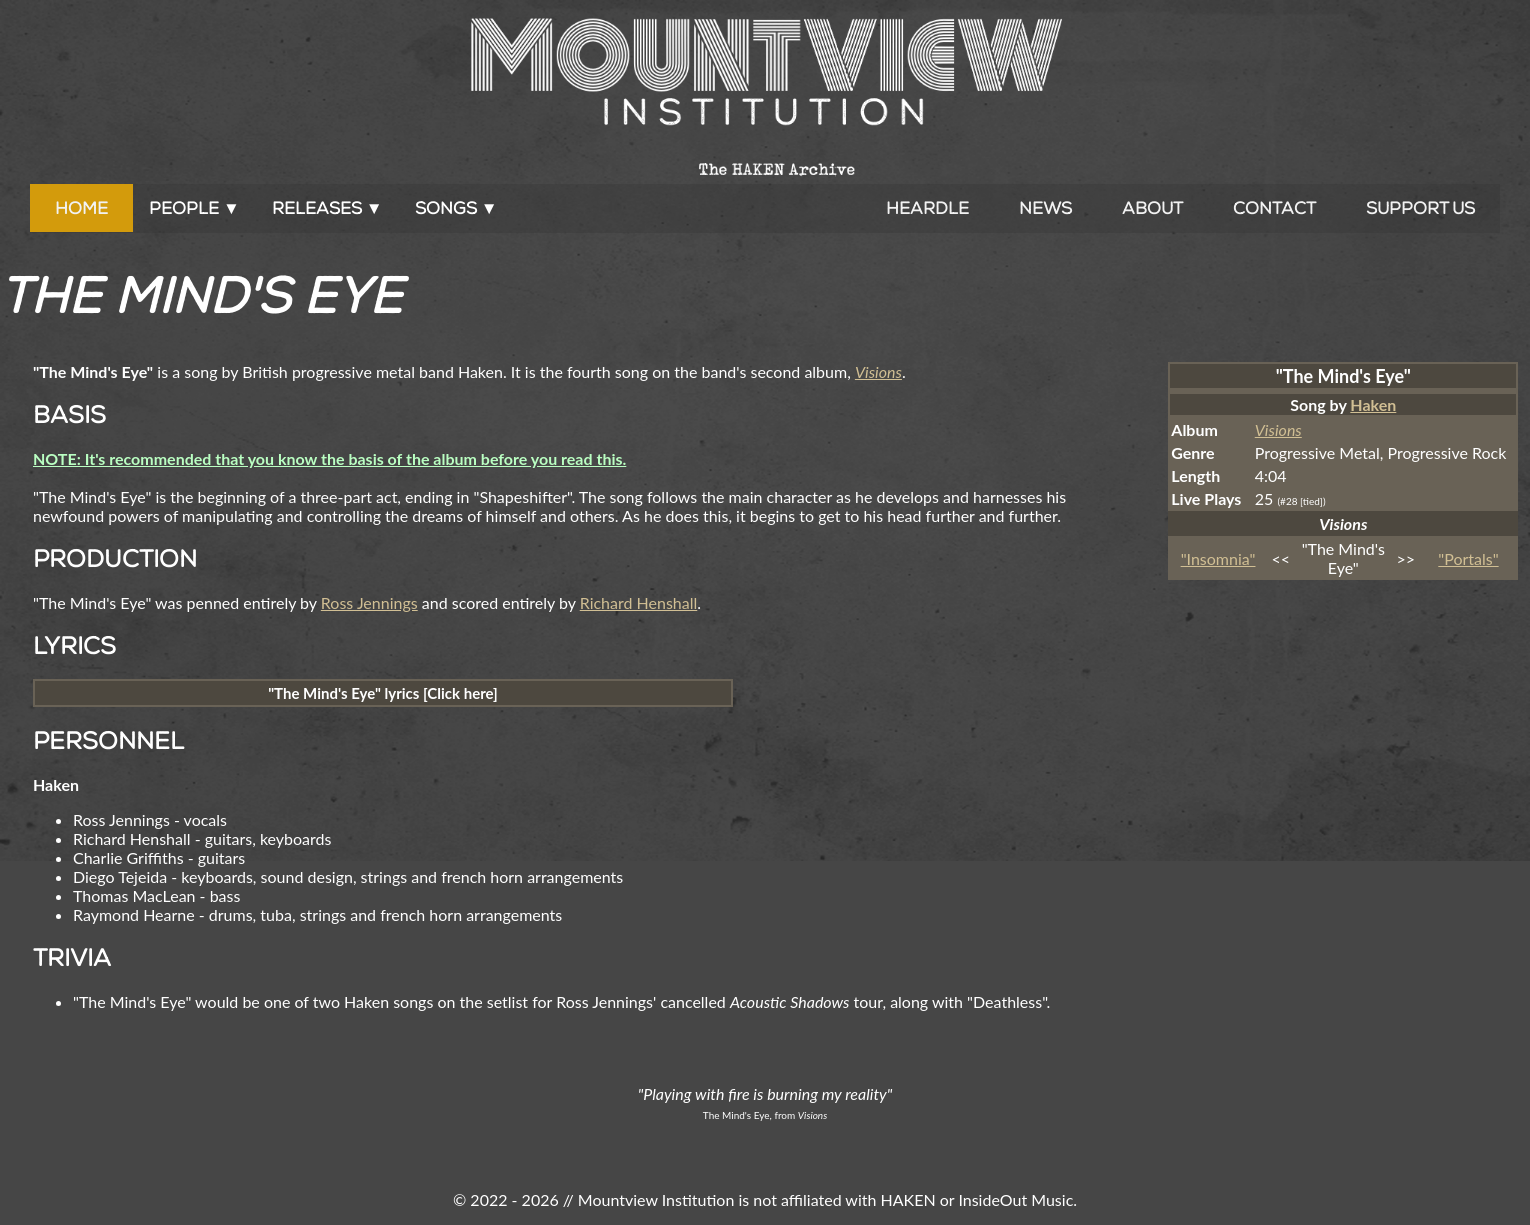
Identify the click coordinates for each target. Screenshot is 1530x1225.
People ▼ (194, 208)
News (1045, 208)
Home (81, 208)
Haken (1373, 404)
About (1152, 208)
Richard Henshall (639, 602)
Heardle (927, 208)
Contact (1274, 208)
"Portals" (1468, 558)
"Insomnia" (1218, 558)
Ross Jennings (369, 602)
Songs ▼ (456, 208)
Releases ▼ (327, 208)
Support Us (1420, 208)
